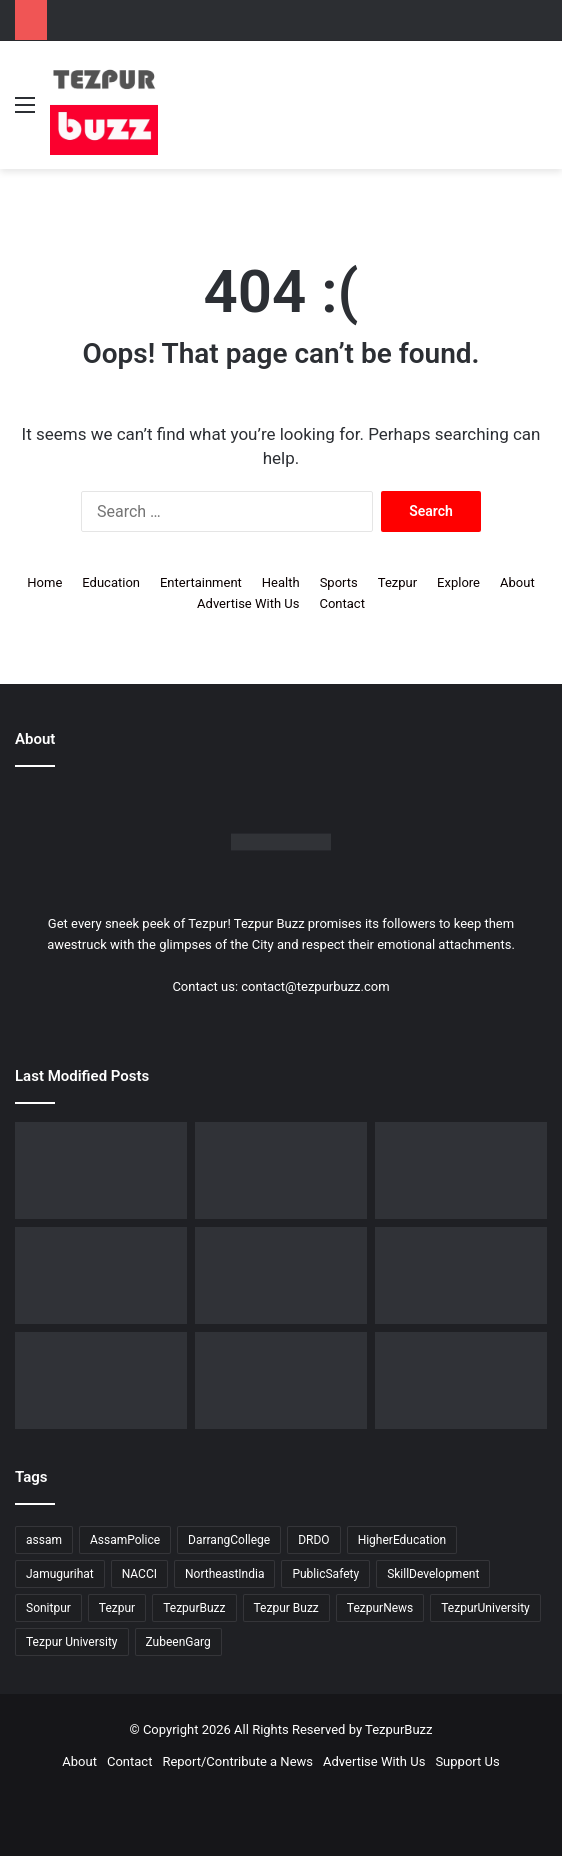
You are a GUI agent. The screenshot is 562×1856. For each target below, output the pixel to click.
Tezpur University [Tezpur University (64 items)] (72, 1642)
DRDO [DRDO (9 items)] (313, 1540)
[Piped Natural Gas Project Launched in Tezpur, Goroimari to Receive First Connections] (461, 1275)
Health (281, 582)
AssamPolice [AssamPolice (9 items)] (125, 1540)
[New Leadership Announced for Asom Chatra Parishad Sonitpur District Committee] (281, 1275)
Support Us (467, 1761)
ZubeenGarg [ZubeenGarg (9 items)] (178, 1642)
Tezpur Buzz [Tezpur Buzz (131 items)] (286, 1608)
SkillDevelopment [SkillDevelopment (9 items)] (433, 1574)
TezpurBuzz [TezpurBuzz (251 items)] (194, 1608)
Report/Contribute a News (237, 1761)
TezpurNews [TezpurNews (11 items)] (380, 1608)
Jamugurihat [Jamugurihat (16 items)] (60, 1574)
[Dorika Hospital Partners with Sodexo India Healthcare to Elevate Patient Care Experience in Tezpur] (101, 1170)
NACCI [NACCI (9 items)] (139, 1574)
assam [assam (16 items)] (44, 1540)
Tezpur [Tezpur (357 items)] (117, 1608)
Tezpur (397, 582)
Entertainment (201, 582)
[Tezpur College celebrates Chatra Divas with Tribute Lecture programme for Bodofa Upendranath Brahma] (461, 1170)
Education (111, 582)
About (517, 582)
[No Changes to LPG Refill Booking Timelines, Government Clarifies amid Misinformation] (101, 1275)
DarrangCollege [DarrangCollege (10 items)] (229, 1540)
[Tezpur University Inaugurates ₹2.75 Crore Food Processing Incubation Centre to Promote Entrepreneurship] (101, 1380)
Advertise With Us (248, 603)
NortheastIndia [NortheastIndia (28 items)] (224, 1574)
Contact (341, 603)
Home (44, 582)
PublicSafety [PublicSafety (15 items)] (325, 1574)
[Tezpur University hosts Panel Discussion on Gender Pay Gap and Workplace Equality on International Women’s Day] (461, 1380)
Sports (339, 582)
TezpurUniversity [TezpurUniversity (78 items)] (485, 1608)
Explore (458, 582)
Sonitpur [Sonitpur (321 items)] (48, 1608)
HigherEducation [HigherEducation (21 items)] (402, 1540)
